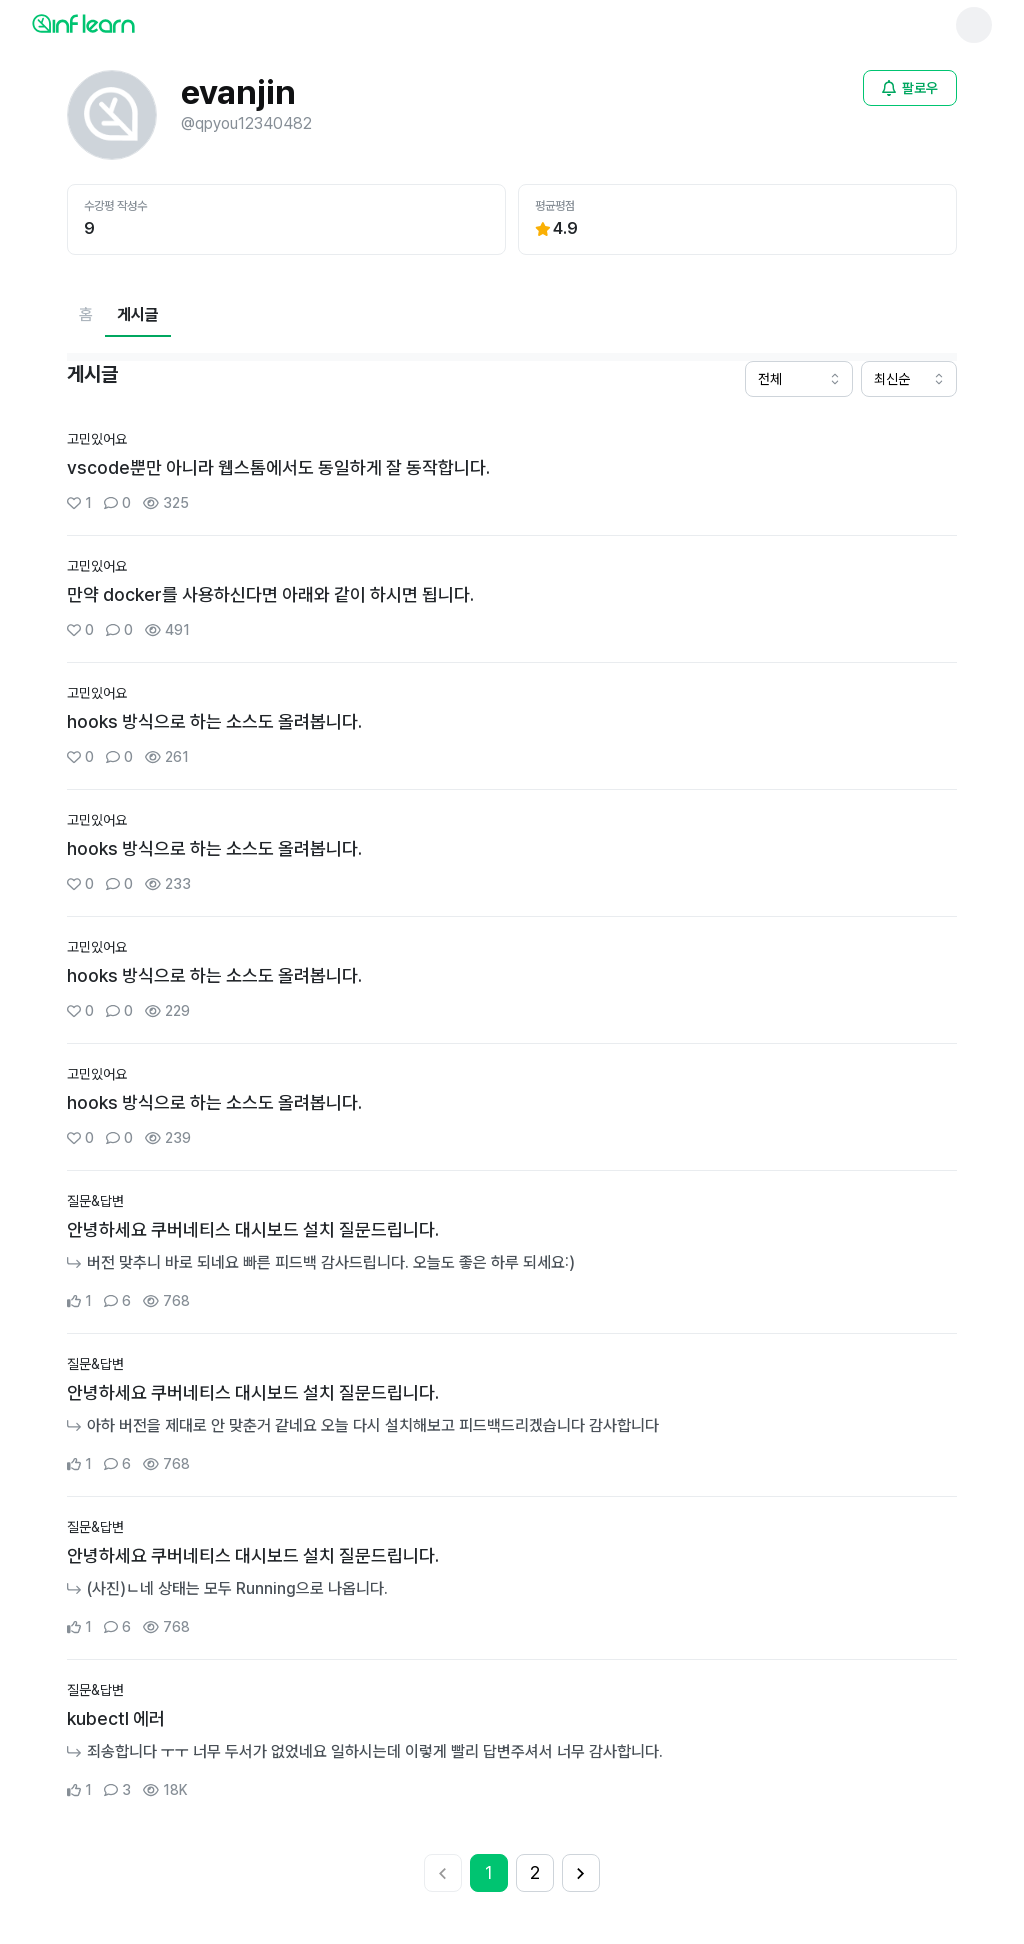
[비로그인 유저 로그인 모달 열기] (910, 88)
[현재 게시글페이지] (138, 315)
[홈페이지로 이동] (86, 315)
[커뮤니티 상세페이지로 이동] (512, 472)
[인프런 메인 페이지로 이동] (132, 23)
